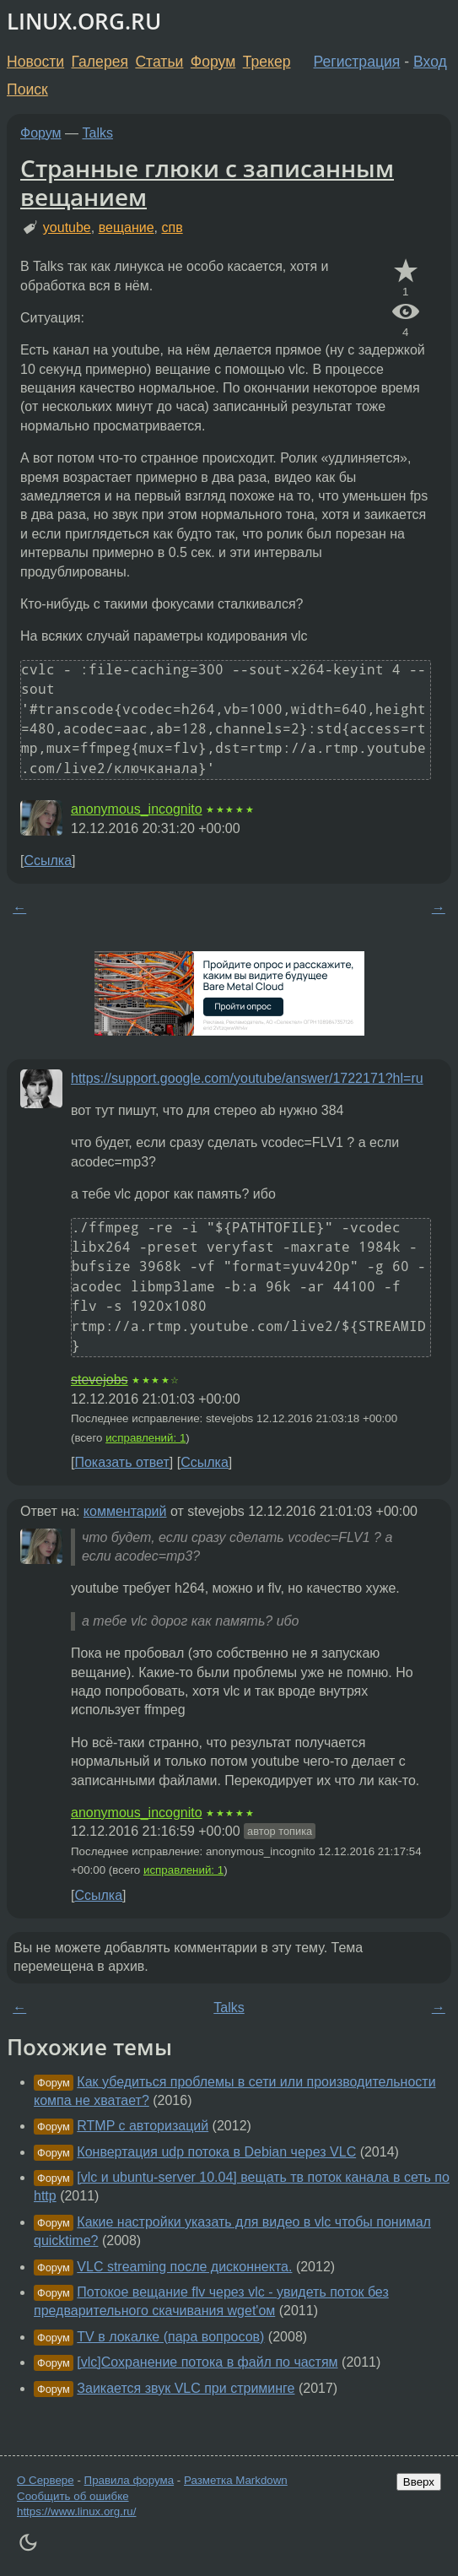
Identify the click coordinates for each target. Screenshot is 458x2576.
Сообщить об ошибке (73, 2496)
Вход (430, 61)
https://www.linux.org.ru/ (76, 2511)
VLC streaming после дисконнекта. (184, 2266)
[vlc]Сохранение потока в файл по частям (207, 2362)
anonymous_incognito (136, 809)
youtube (67, 227)
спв (172, 227)
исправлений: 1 (145, 1437)
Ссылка (48, 860)
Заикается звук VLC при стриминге (185, 2388)
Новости (35, 61)
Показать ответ (121, 1462)
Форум (213, 61)
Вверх (418, 2482)
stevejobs (99, 1379)
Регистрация (357, 61)
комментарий (125, 1511)
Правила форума (129, 2480)
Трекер (267, 61)
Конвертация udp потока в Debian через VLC (216, 2152)
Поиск (27, 89)
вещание (126, 227)
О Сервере (45, 2480)
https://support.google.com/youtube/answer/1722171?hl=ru (247, 1078)
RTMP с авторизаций (142, 2126)
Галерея (100, 61)
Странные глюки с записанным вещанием (207, 182)
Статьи (159, 61)
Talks (98, 133)
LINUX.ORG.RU (84, 21)
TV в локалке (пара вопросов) (170, 2337)
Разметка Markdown (236, 2480)
